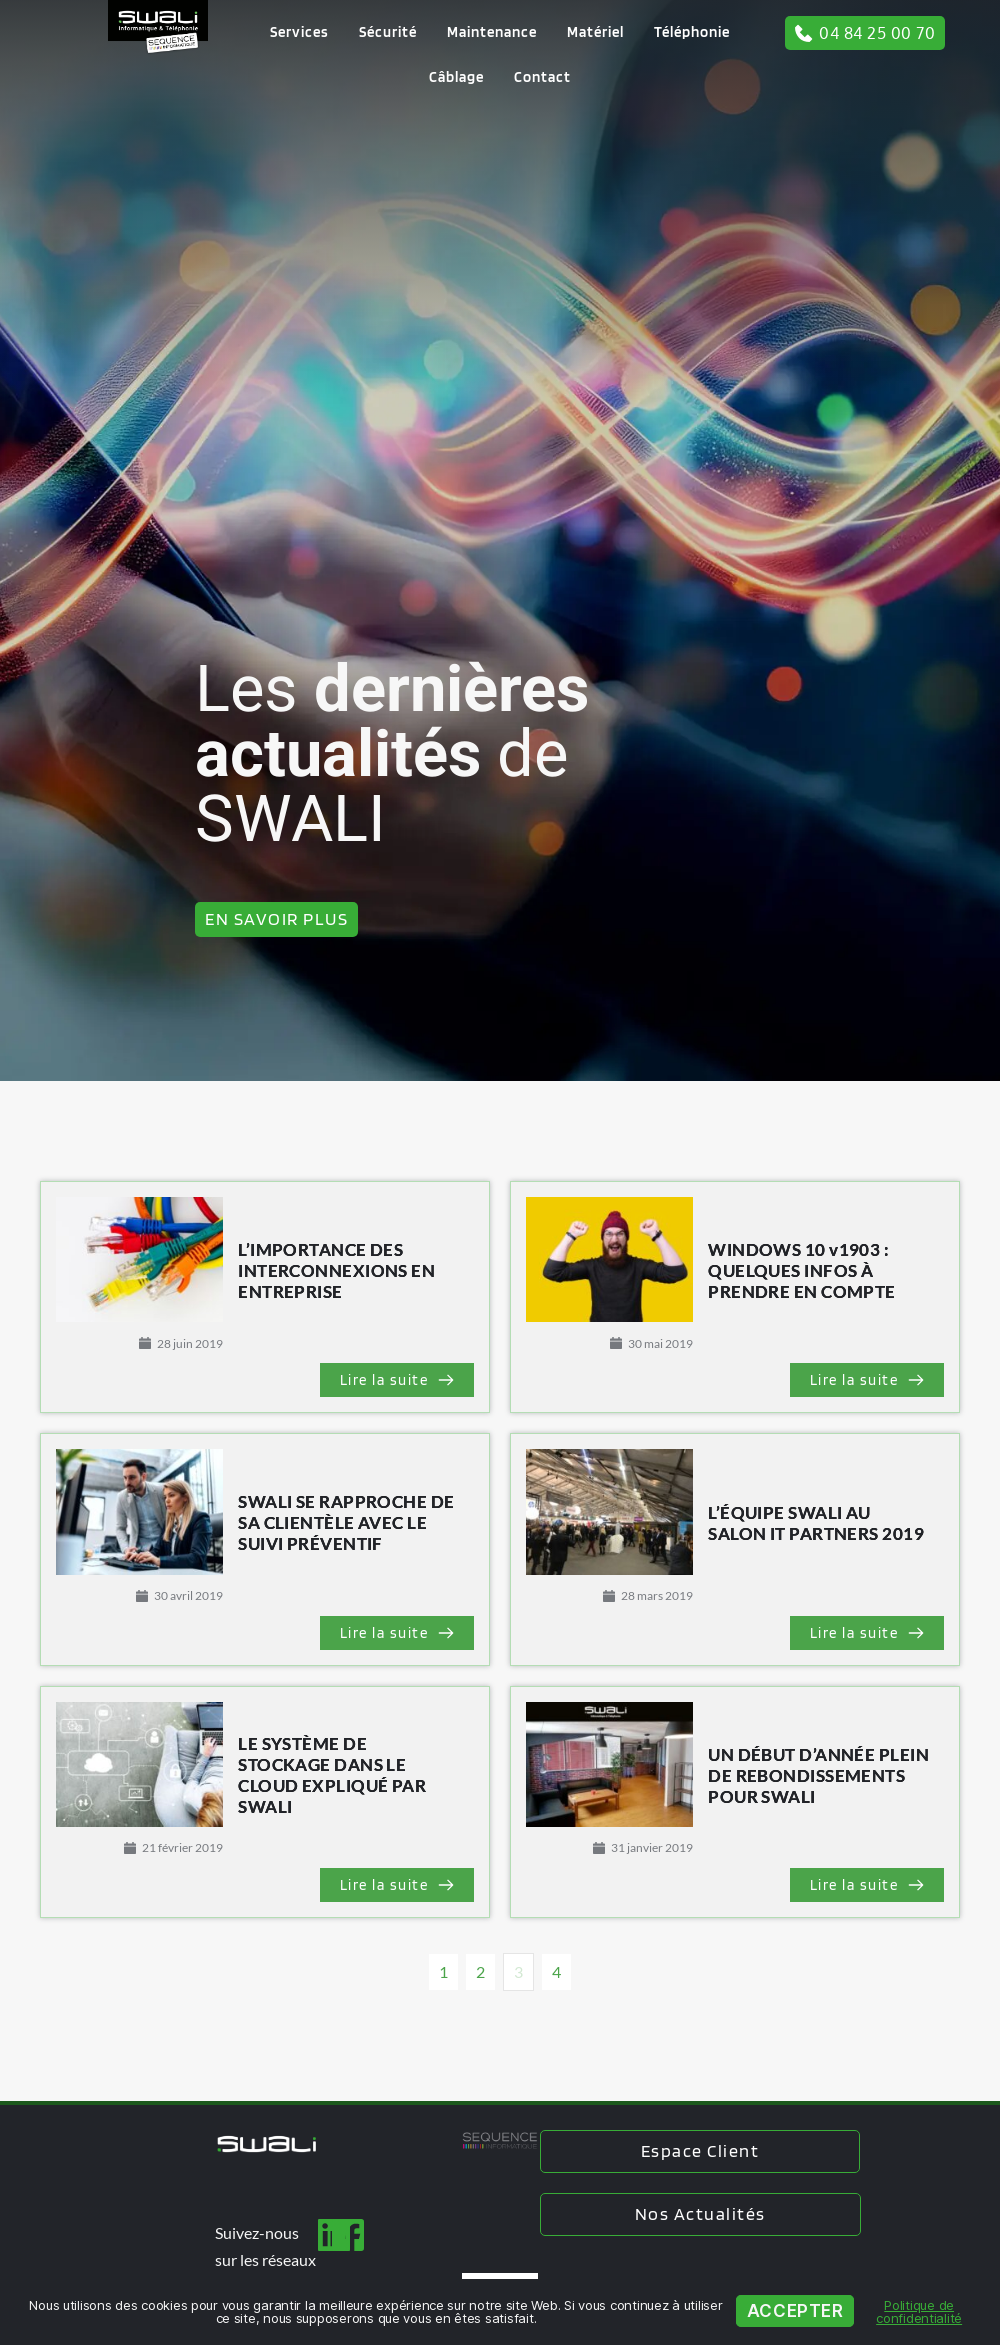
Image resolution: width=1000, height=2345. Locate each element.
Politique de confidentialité (919, 2311)
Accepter (795, 2311)
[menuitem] (299, 32)
